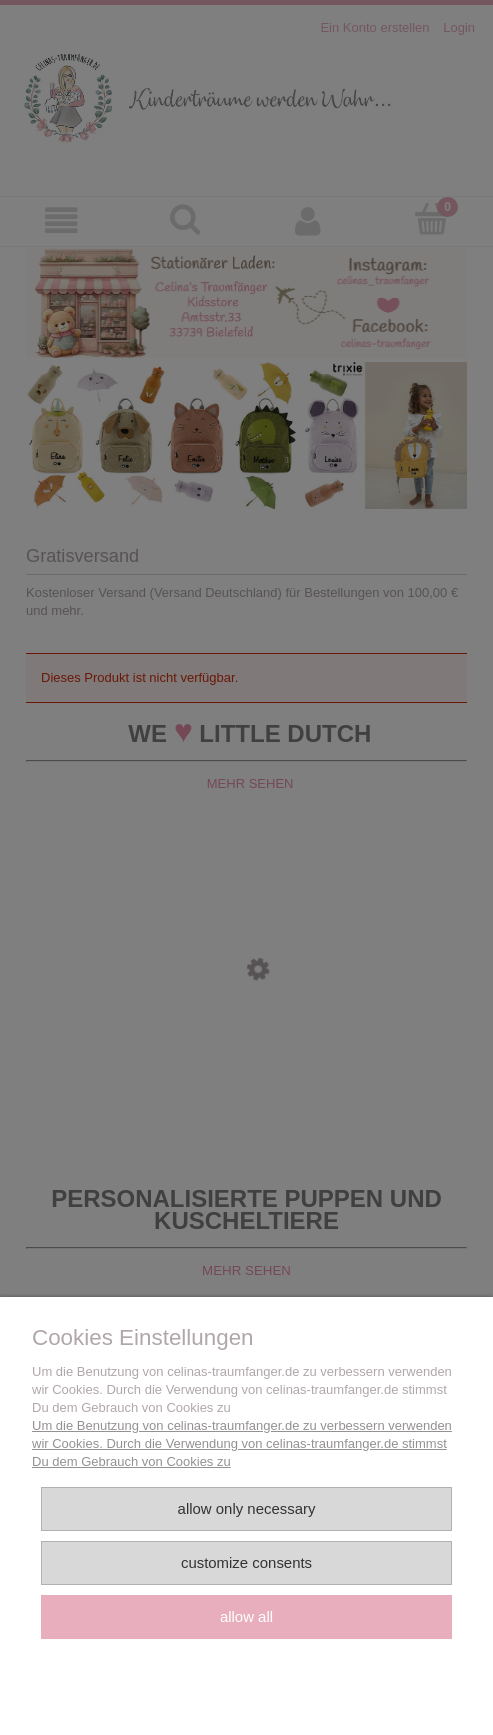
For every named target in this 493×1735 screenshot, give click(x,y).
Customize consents (246, 1562)
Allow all (246, 1616)
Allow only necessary (247, 1508)
